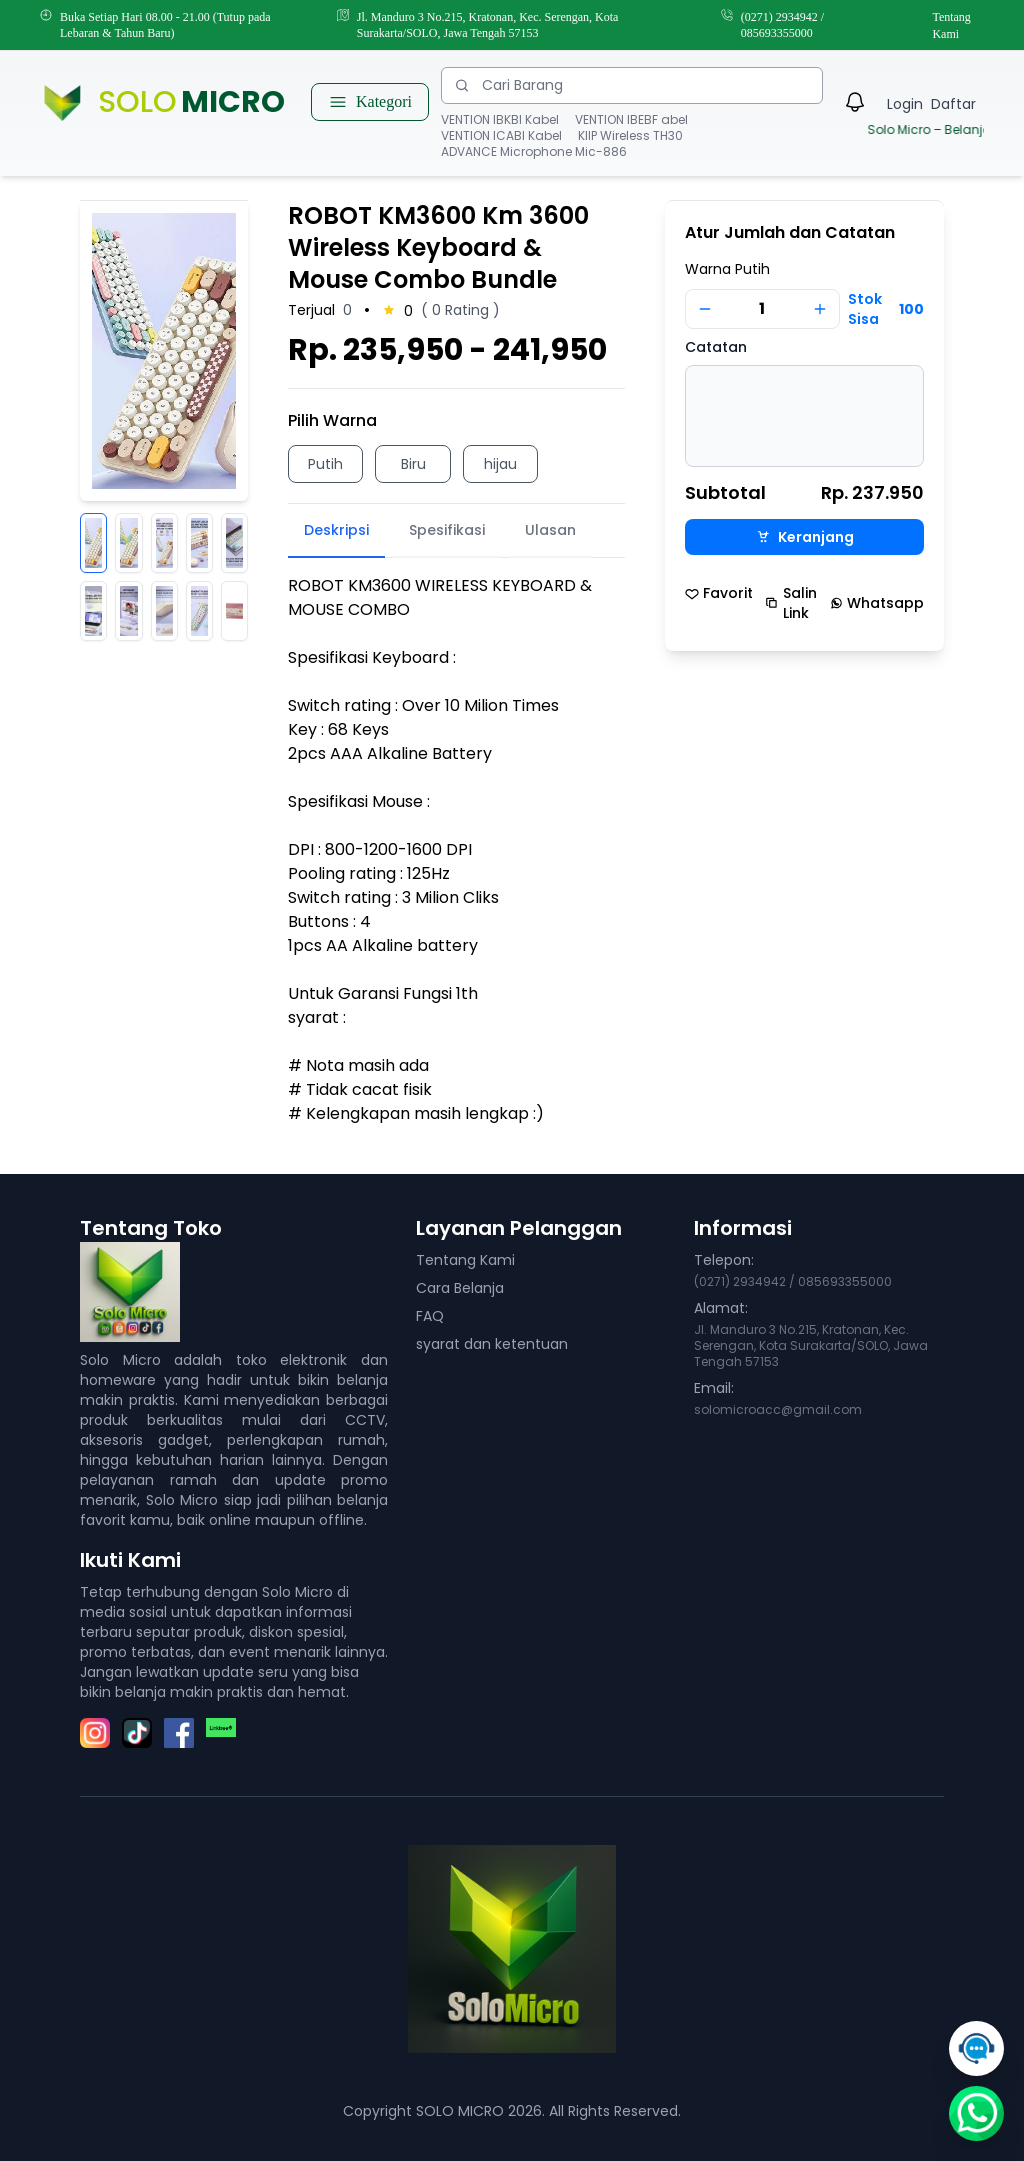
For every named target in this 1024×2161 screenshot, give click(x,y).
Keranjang (805, 537)
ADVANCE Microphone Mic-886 (534, 152)
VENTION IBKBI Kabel (500, 120)
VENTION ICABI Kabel (501, 136)
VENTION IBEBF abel (631, 120)
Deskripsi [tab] (336, 530)
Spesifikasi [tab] (447, 530)
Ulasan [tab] (550, 530)
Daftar (953, 104)
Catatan (716, 347)
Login (905, 104)
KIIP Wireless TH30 (630, 136)
